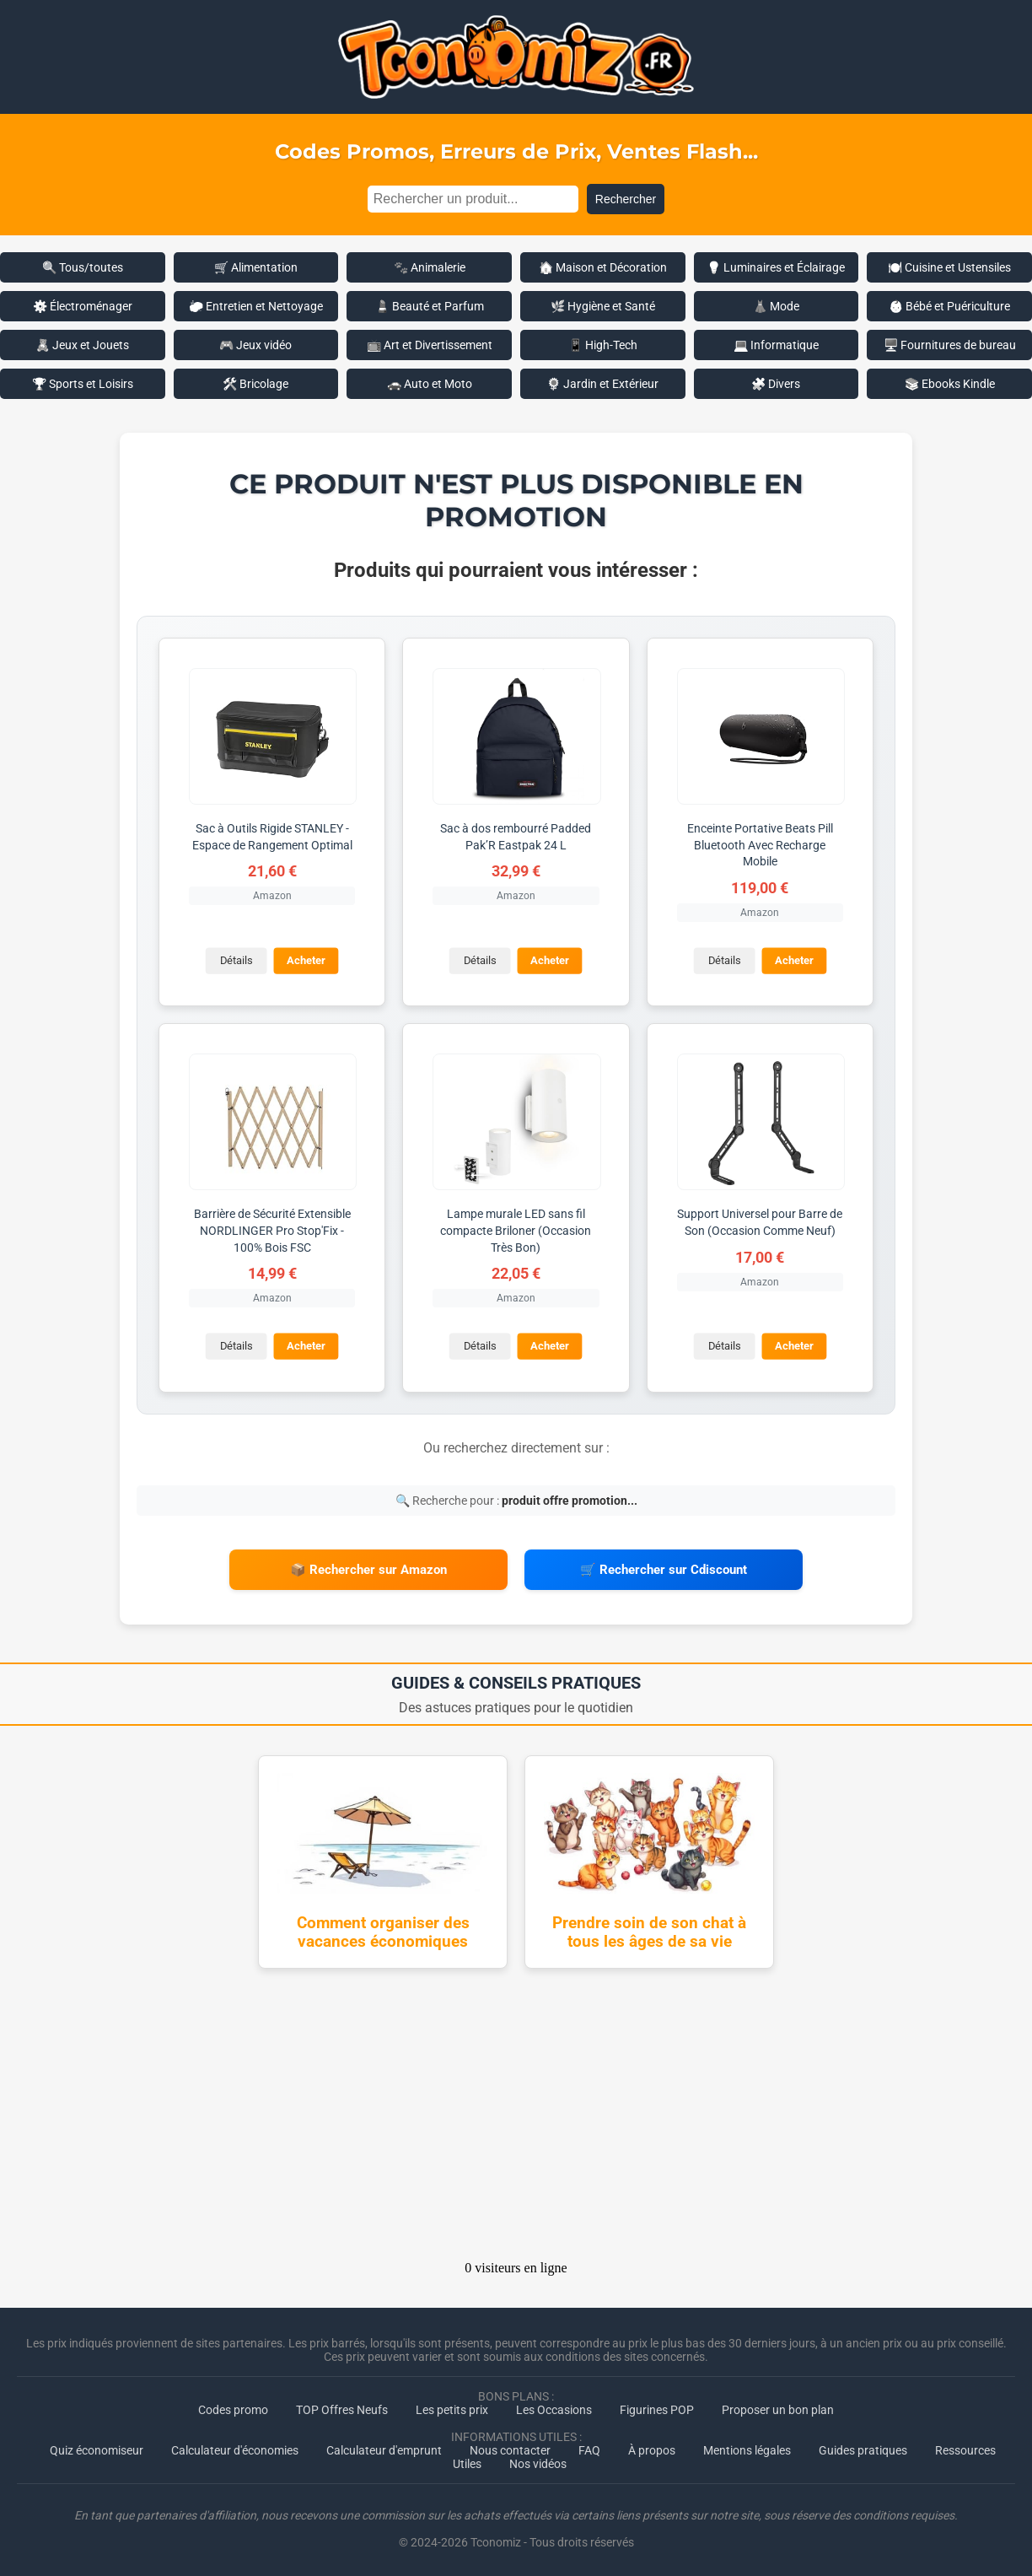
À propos (651, 2448)
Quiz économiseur (96, 2448)
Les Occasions (554, 2408)
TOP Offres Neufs (342, 2408)
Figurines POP (657, 2408)
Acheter (306, 960)
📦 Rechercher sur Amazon (368, 1568)
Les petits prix (452, 2408)
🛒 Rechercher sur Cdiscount (663, 1568)
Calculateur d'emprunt (384, 2448)
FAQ (589, 2448)
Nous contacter (510, 2448)
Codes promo (233, 2408)
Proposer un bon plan (778, 2408)
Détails (235, 960)
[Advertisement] (516, 2118)
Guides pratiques (863, 2448)
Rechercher (625, 199)
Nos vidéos (538, 2462)
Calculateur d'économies (234, 2448)
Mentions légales (747, 2448)
